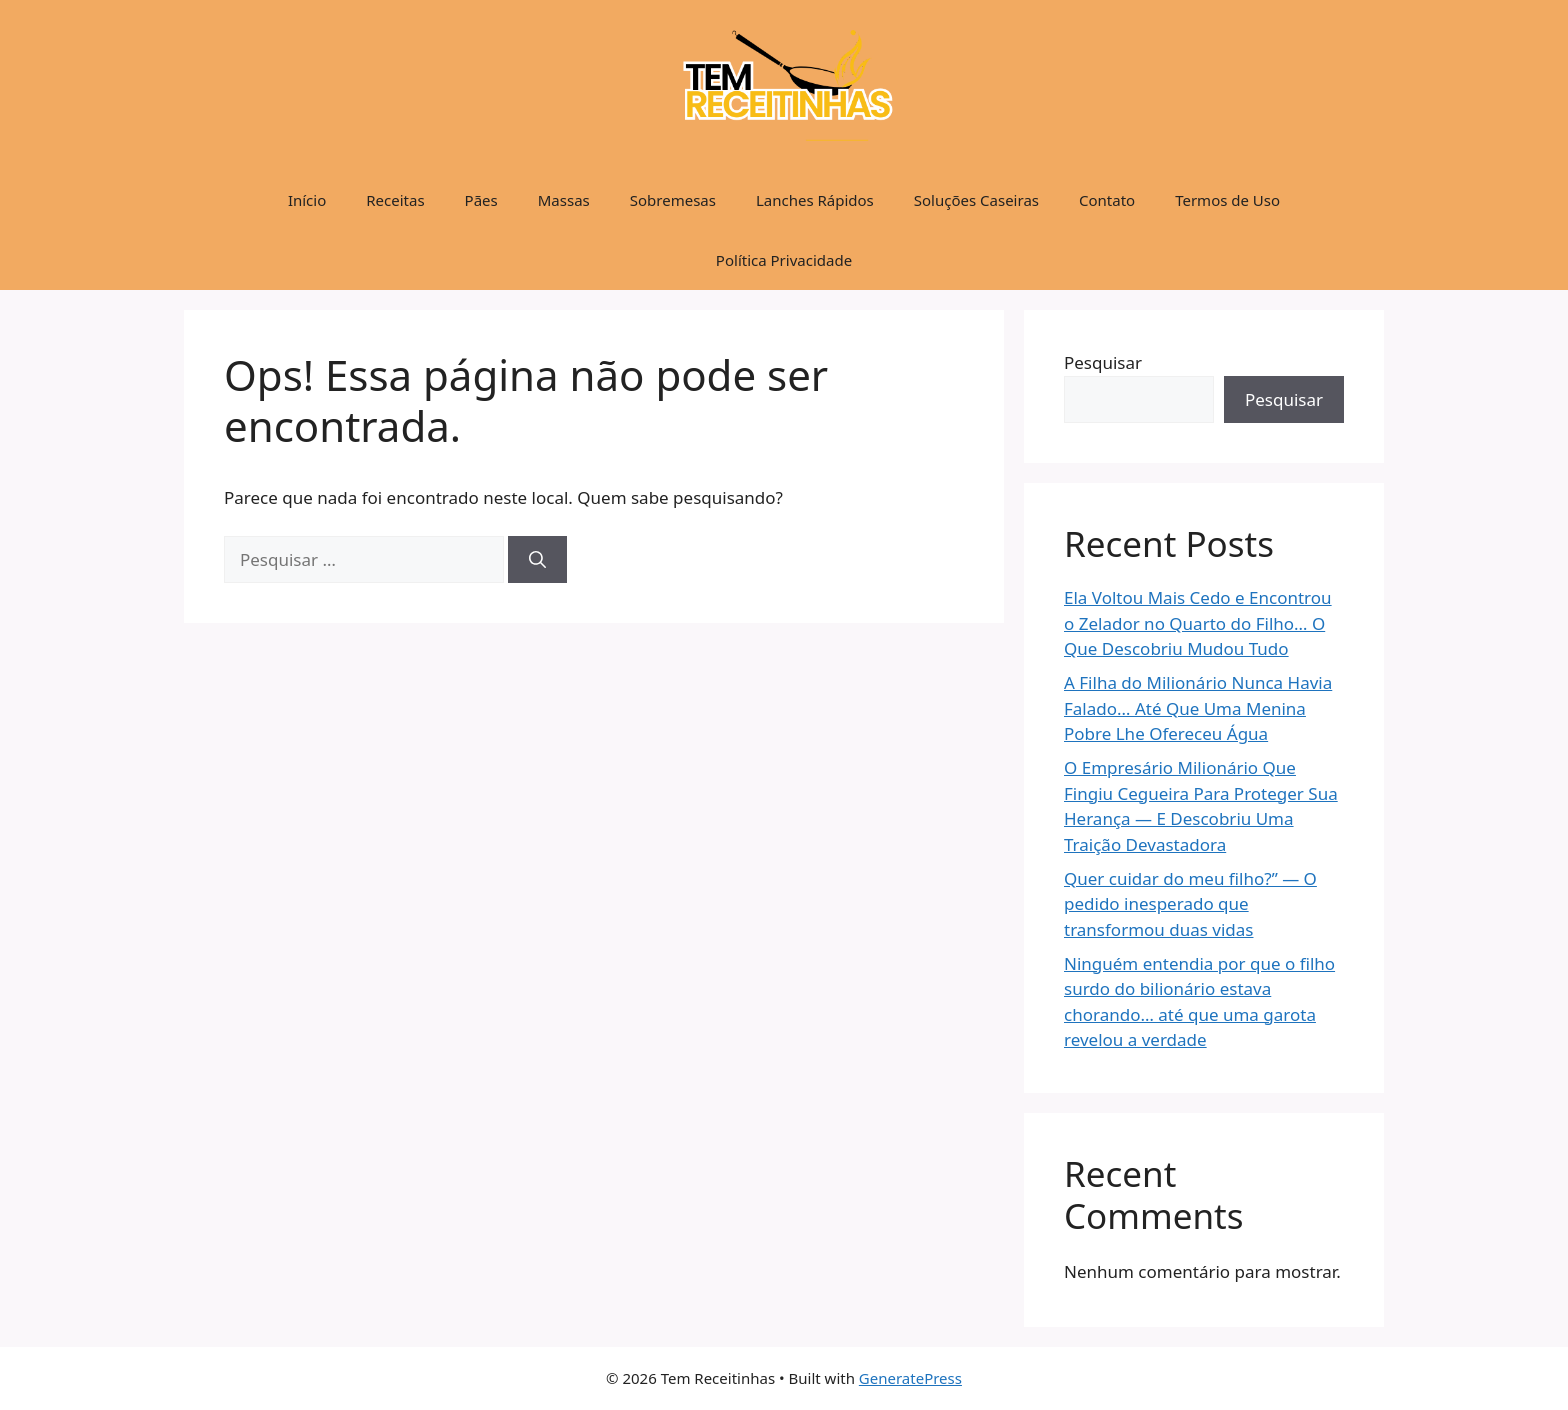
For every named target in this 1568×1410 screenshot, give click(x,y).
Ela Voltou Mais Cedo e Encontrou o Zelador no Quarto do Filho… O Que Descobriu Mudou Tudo (1198, 623)
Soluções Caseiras (976, 200)
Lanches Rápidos (815, 200)
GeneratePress (910, 1378)
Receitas (395, 200)
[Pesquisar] (537, 560)
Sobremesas (673, 200)
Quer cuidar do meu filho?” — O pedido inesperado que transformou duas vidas (1190, 904)
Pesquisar (1103, 362)
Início (307, 200)
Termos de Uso (1227, 200)
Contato (1107, 200)
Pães (481, 200)
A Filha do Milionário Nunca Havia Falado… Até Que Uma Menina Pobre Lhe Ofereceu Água (1198, 708)
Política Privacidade (784, 260)
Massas (564, 200)
